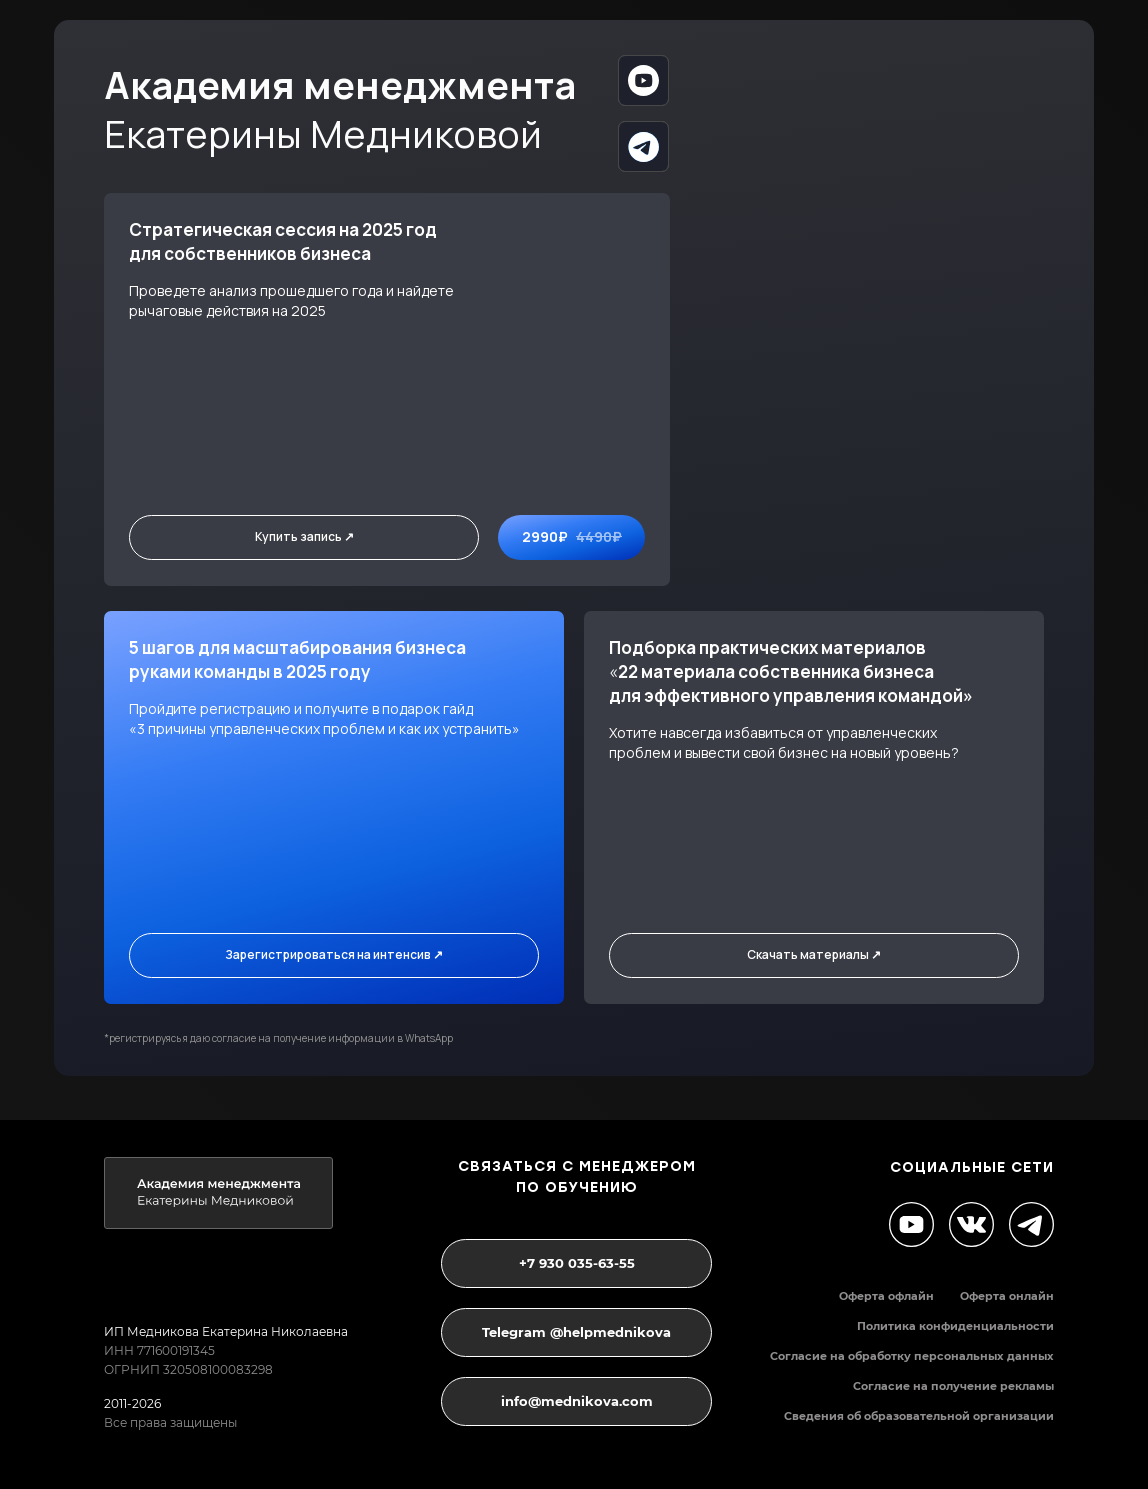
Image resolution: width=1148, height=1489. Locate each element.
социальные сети (972, 1167)
